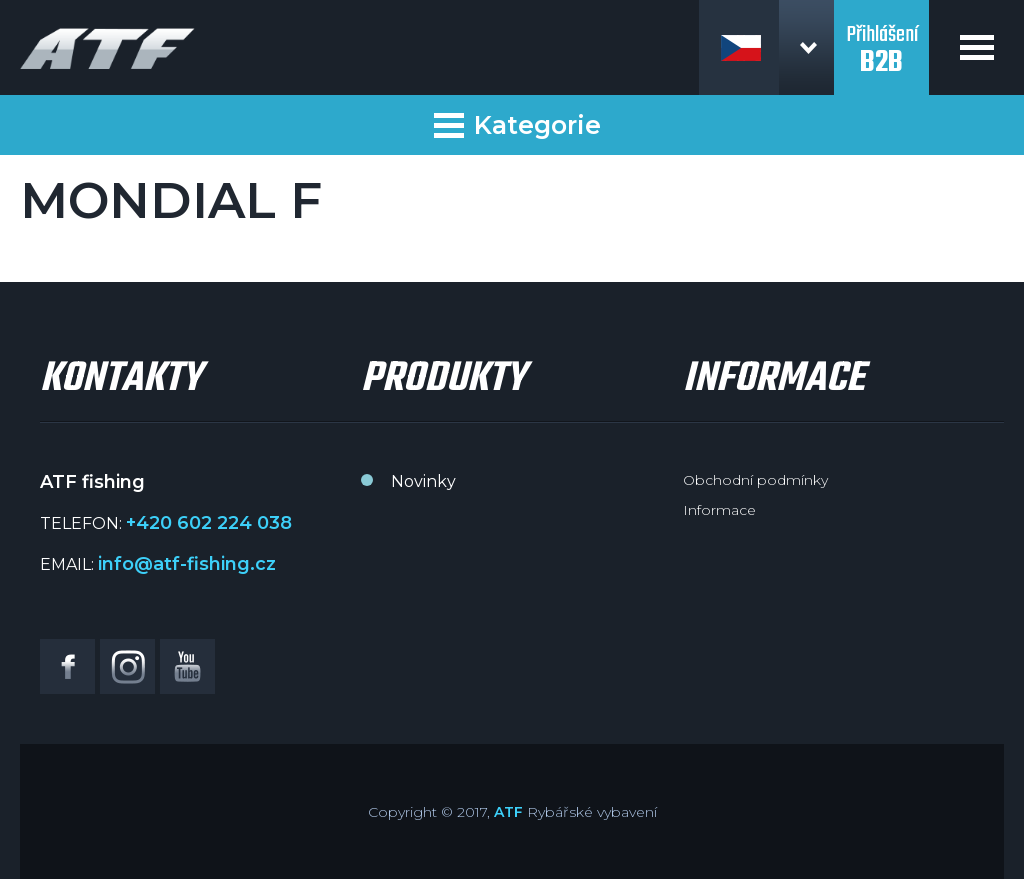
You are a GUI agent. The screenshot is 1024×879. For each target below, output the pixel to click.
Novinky (423, 481)
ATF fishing (107, 48)
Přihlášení (881, 38)
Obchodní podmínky (755, 480)
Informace (719, 510)
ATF (508, 812)
